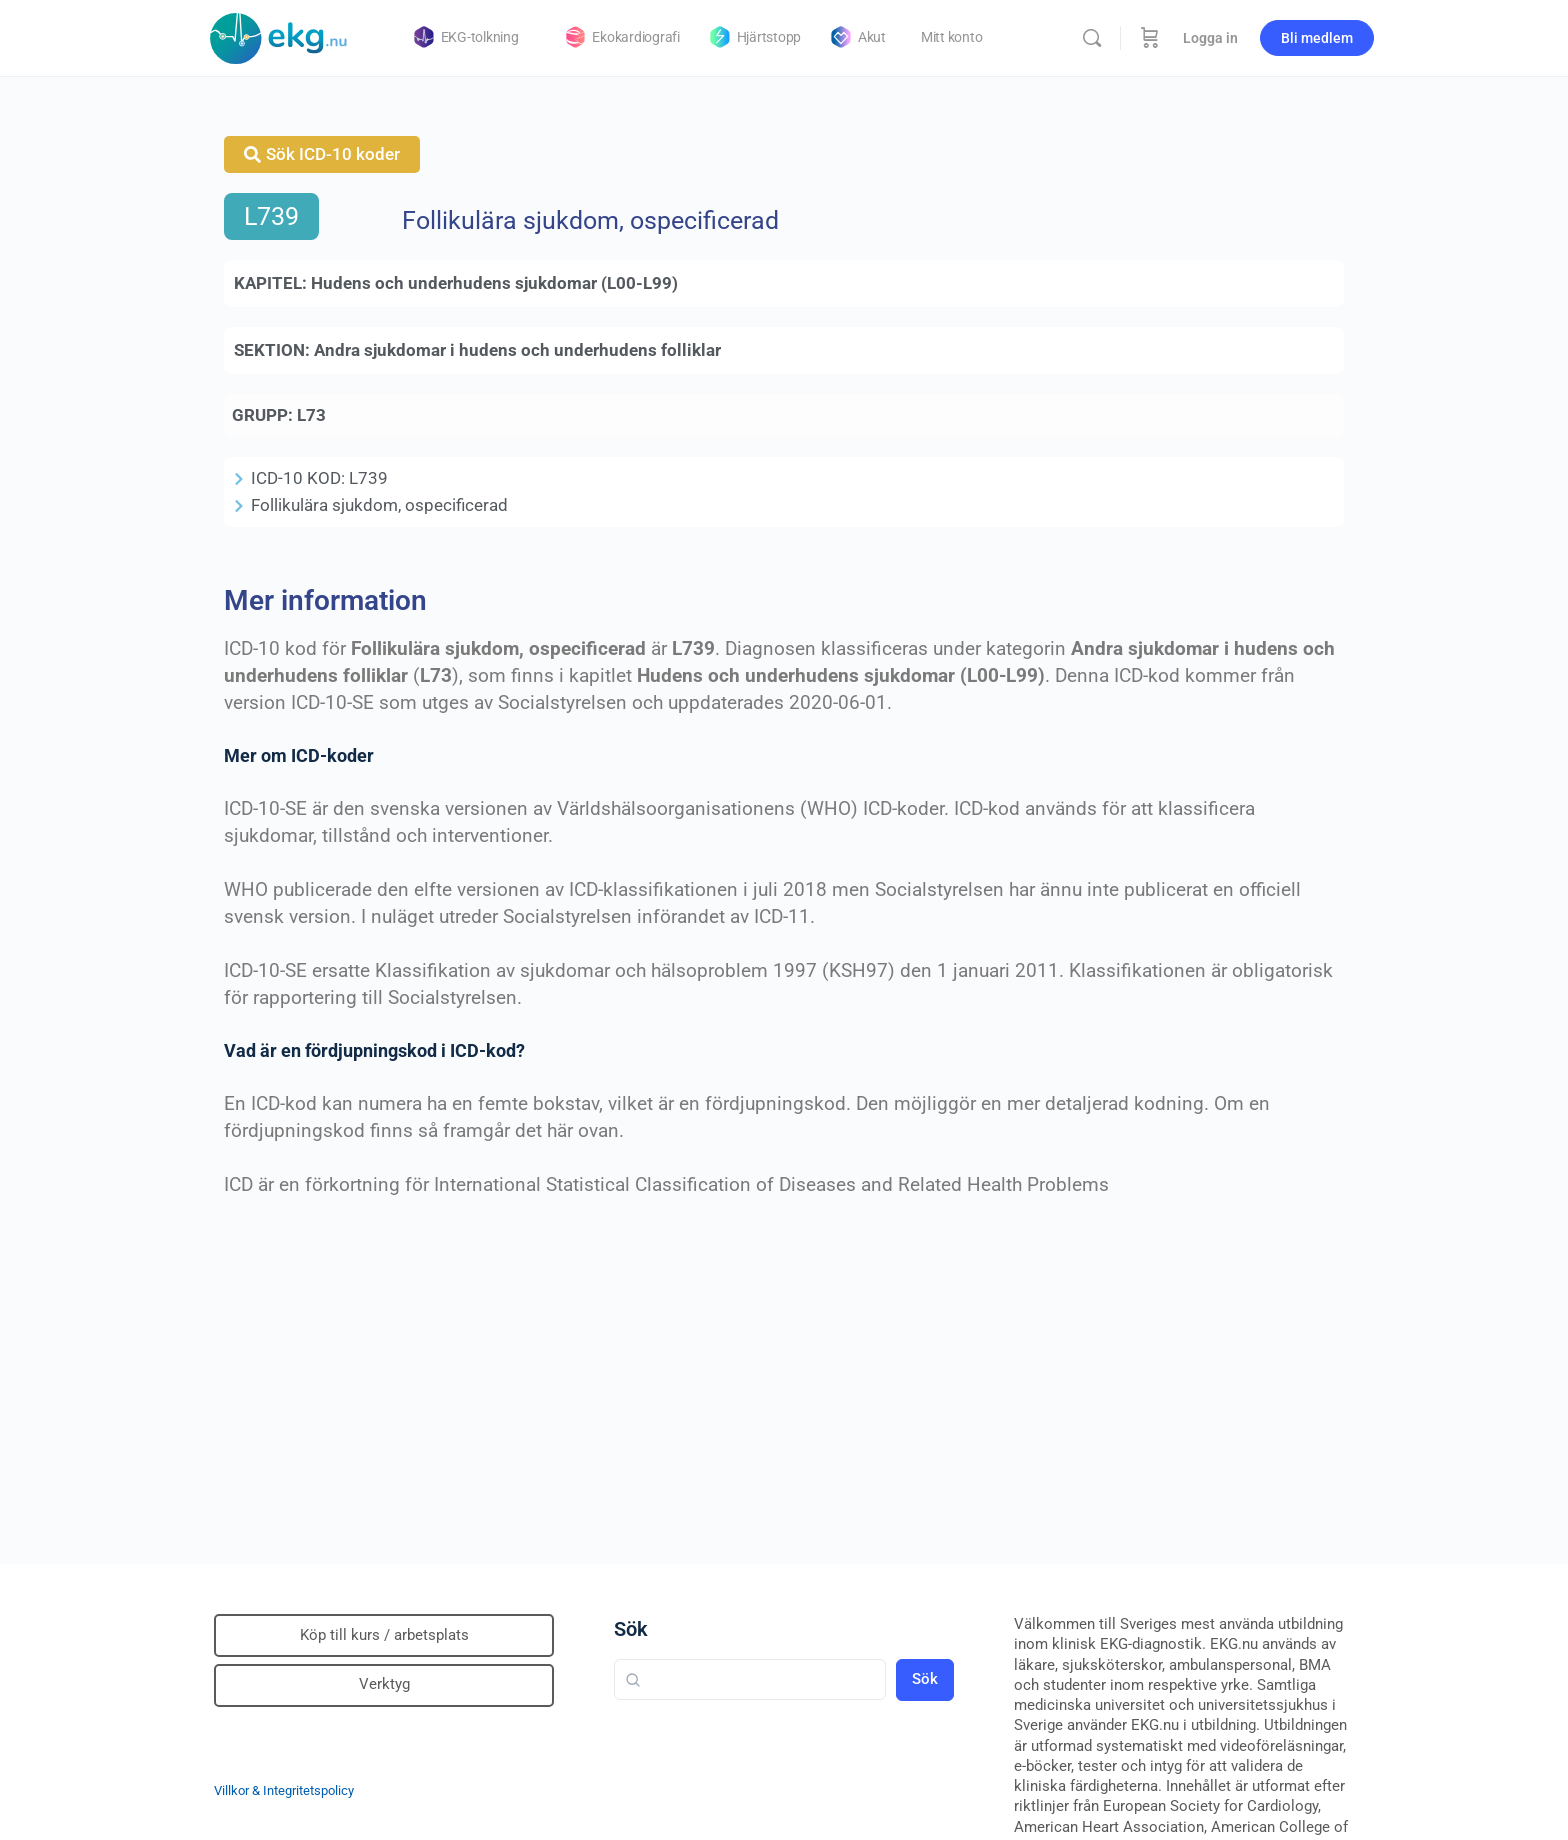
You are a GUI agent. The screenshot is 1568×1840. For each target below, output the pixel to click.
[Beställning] (1150, 38)
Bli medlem (1317, 38)
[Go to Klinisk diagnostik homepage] (279, 36)
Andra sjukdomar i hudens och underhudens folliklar (517, 350)
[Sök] (1092, 38)
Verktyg (384, 1684)
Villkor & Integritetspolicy (284, 1790)
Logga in (1210, 38)
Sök (631, 1629)
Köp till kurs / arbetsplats (384, 1635)
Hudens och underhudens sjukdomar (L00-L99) (494, 283)
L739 (271, 216)
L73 (311, 415)
